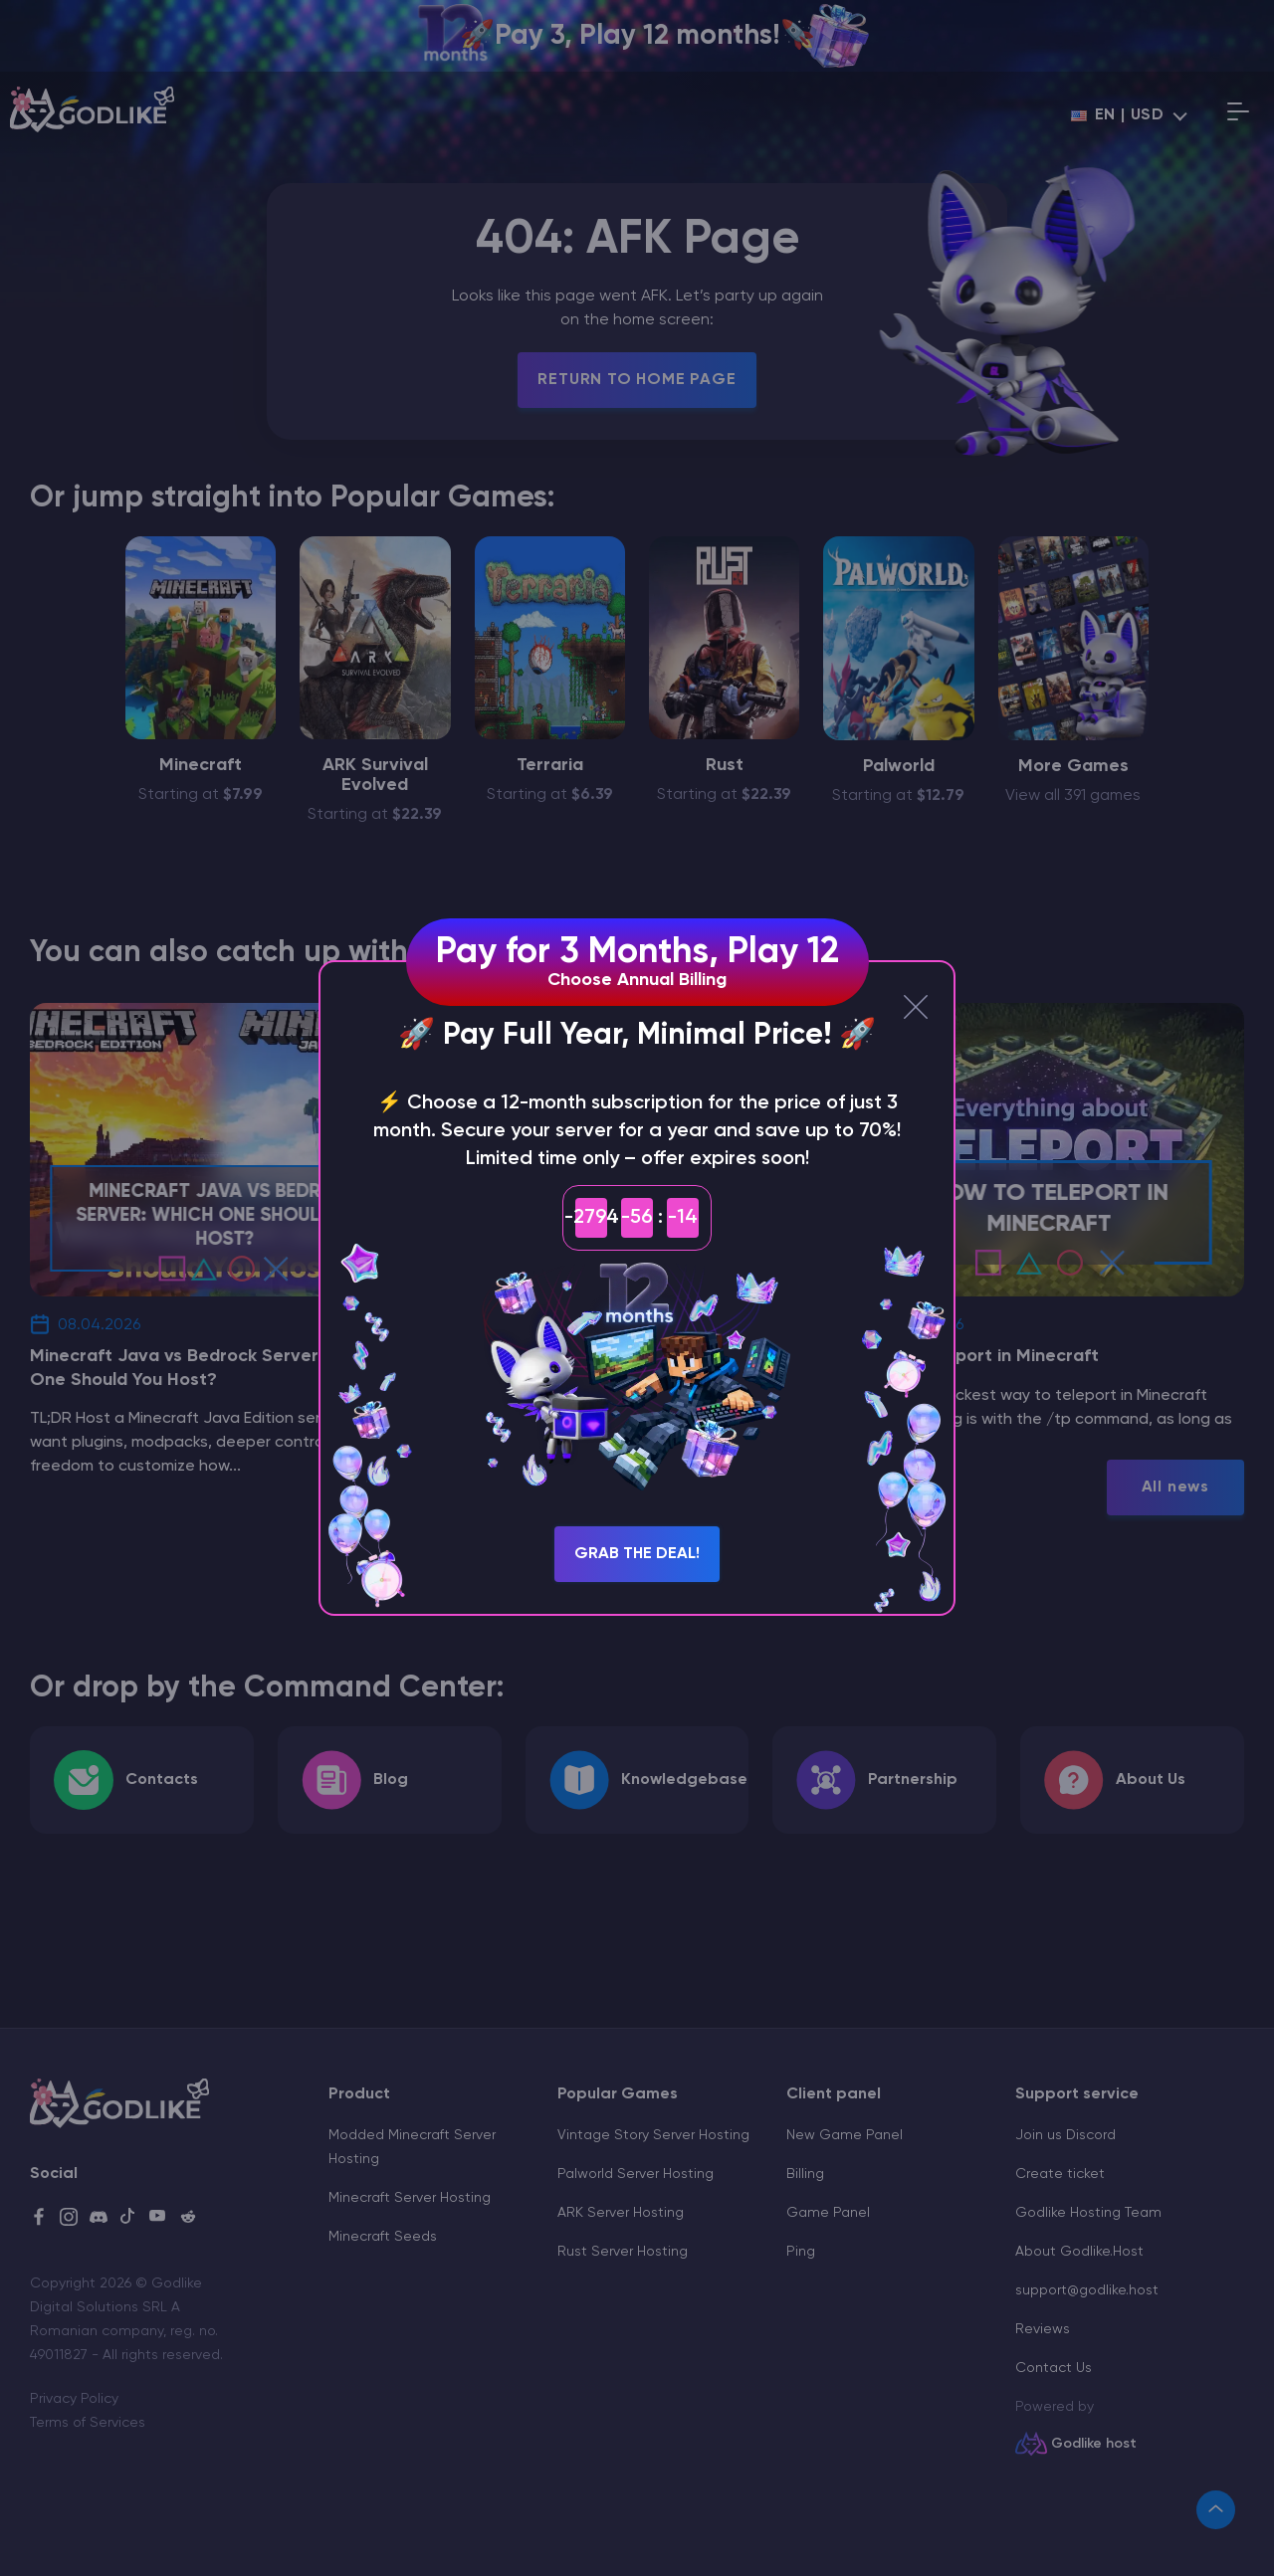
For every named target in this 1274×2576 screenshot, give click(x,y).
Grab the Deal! (637, 1554)
